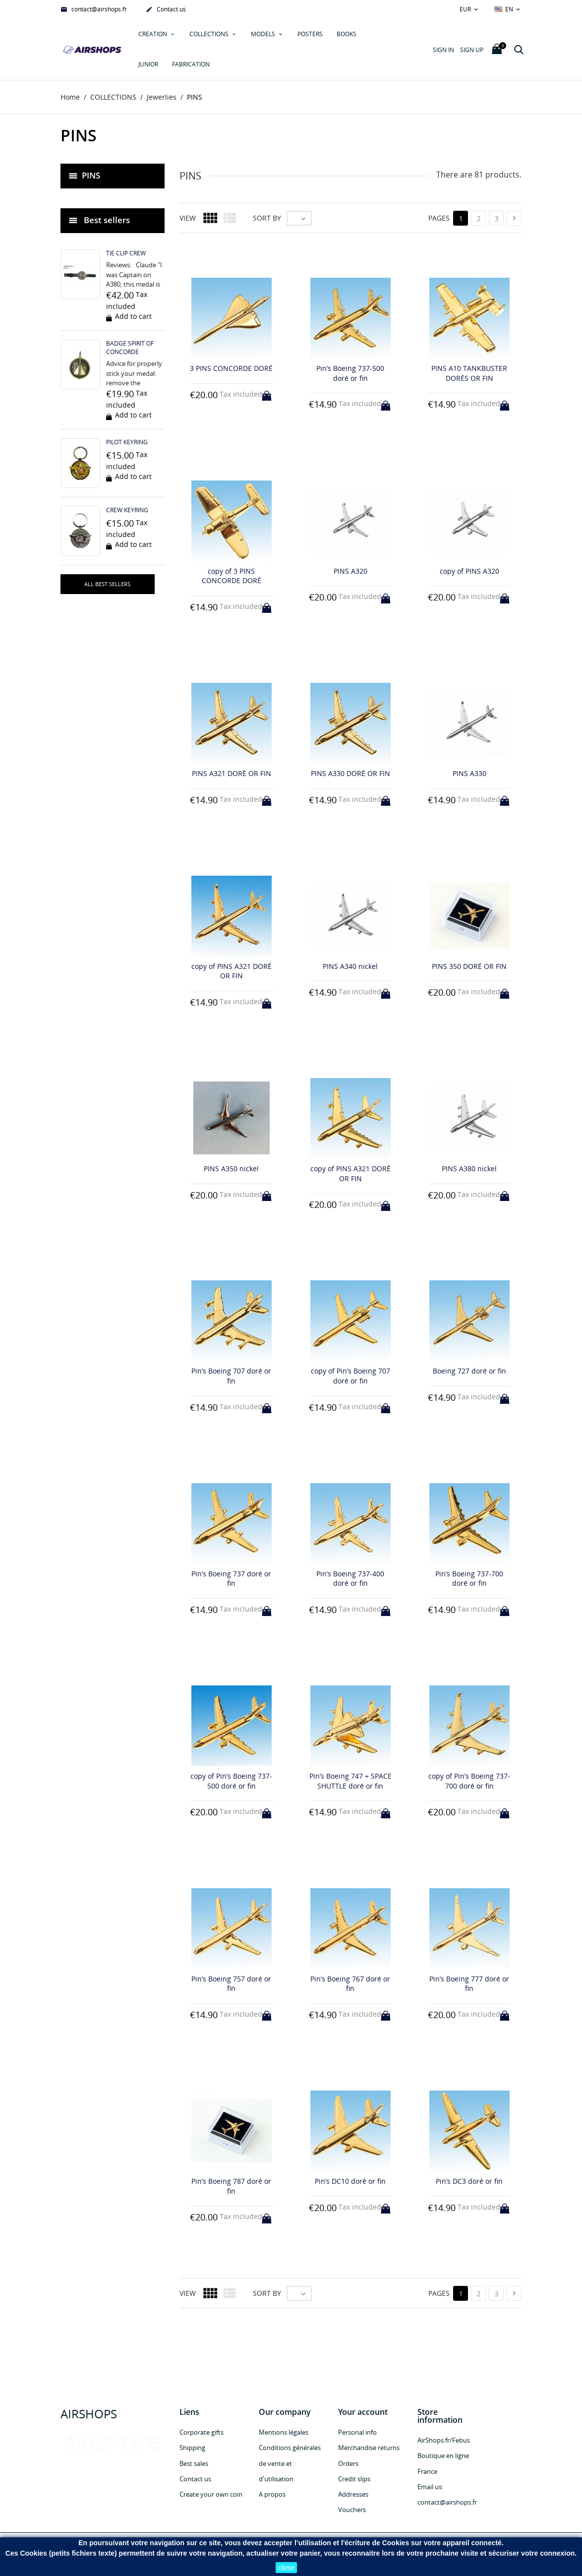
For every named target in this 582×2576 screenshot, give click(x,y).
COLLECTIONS (209, 34)
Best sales (193, 2463)
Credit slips (354, 2478)
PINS (91, 175)
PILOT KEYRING (127, 442)
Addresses (353, 2494)
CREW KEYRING (127, 510)
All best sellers (107, 584)
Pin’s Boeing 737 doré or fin (231, 1578)
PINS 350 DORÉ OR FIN (469, 966)
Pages (439, 218)
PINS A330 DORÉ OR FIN (350, 773)
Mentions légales (283, 2432)
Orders (348, 2463)
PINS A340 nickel (350, 966)
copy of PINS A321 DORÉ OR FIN (231, 971)
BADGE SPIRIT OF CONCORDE (130, 348)
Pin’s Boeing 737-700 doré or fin (469, 1578)
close (286, 2568)
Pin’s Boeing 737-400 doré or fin (350, 1578)
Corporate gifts (201, 2432)
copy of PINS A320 (469, 571)
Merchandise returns (369, 2448)
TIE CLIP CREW (126, 253)
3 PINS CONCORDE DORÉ (231, 368)
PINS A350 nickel (231, 1169)
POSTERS (310, 34)
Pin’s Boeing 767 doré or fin (350, 1983)
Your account (363, 2412)
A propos (272, 2494)
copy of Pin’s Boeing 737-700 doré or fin (469, 1781)
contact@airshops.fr (93, 10)
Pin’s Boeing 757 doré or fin (231, 1983)
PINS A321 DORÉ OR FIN (231, 773)
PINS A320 (350, 571)
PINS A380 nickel (469, 1169)
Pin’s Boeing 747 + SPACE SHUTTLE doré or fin (350, 1781)
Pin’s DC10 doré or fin (350, 2181)
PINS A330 (469, 773)
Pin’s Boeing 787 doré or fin (231, 2186)
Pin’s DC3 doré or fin (469, 2181)
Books (346, 34)
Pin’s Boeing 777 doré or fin (469, 1983)
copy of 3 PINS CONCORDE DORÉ (231, 576)
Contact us (166, 10)
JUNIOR (148, 64)
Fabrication (191, 64)
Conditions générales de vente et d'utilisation (290, 2463)
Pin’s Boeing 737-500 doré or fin (350, 373)
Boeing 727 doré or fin (469, 1371)
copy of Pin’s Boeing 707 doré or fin (350, 1376)
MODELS (264, 34)
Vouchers (352, 2510)
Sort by (267, 218)
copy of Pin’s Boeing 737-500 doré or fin (231, 1781)
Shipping (192, 2448)
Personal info (357, 2432)
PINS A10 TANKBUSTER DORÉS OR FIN (469, 373)
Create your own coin (210, 2494)
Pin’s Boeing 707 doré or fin (231, 1376)
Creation (153, 34)
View (187, 218)
